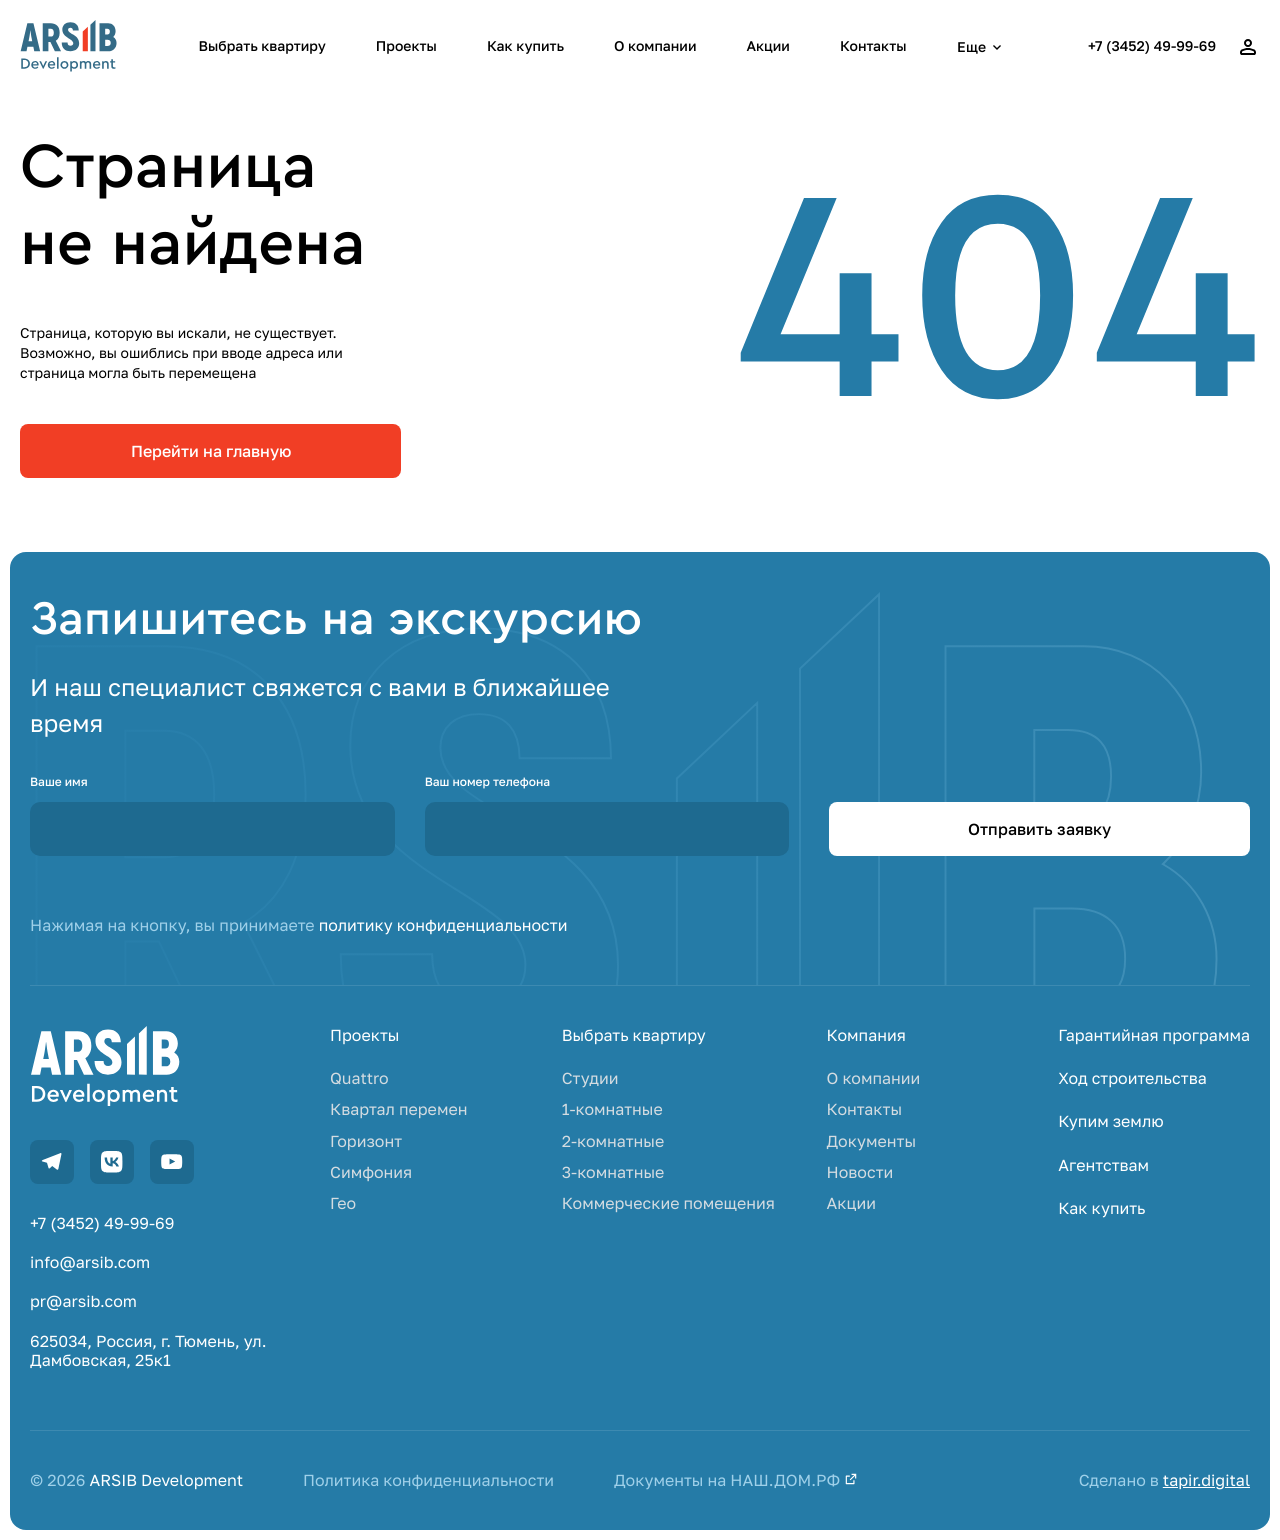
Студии (590, 1078)
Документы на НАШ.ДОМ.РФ (736, 1480)
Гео (343, 1203)
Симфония (371, 1172)
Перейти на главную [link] (211, 451)
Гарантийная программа (1154, 1035)
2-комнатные (613, 1141)
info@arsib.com (90, 1262)
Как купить (525, 46)
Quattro (359, 1078)
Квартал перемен (398, 1109)
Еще (982, 47)
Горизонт (366, 1141)
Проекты (406, 46)
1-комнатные (612, 1109)
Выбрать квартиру (262, 46)
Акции (767, 46)
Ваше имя (59, 781)
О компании (655, 46)
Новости (860, 1172)
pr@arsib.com (83, 1301)
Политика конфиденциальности (428, 1480)
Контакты (873, 46)
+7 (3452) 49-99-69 (1152, 46)
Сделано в (1164, 1480)
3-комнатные (613, 1172)
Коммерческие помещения (668, 1203)
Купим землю (1110, 1121)
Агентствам (1103, 1165)
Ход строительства (1132, 1078)
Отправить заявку (1039, 829)
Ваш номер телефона (487, 781)
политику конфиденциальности (443, 925)
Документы (872, 1141)
